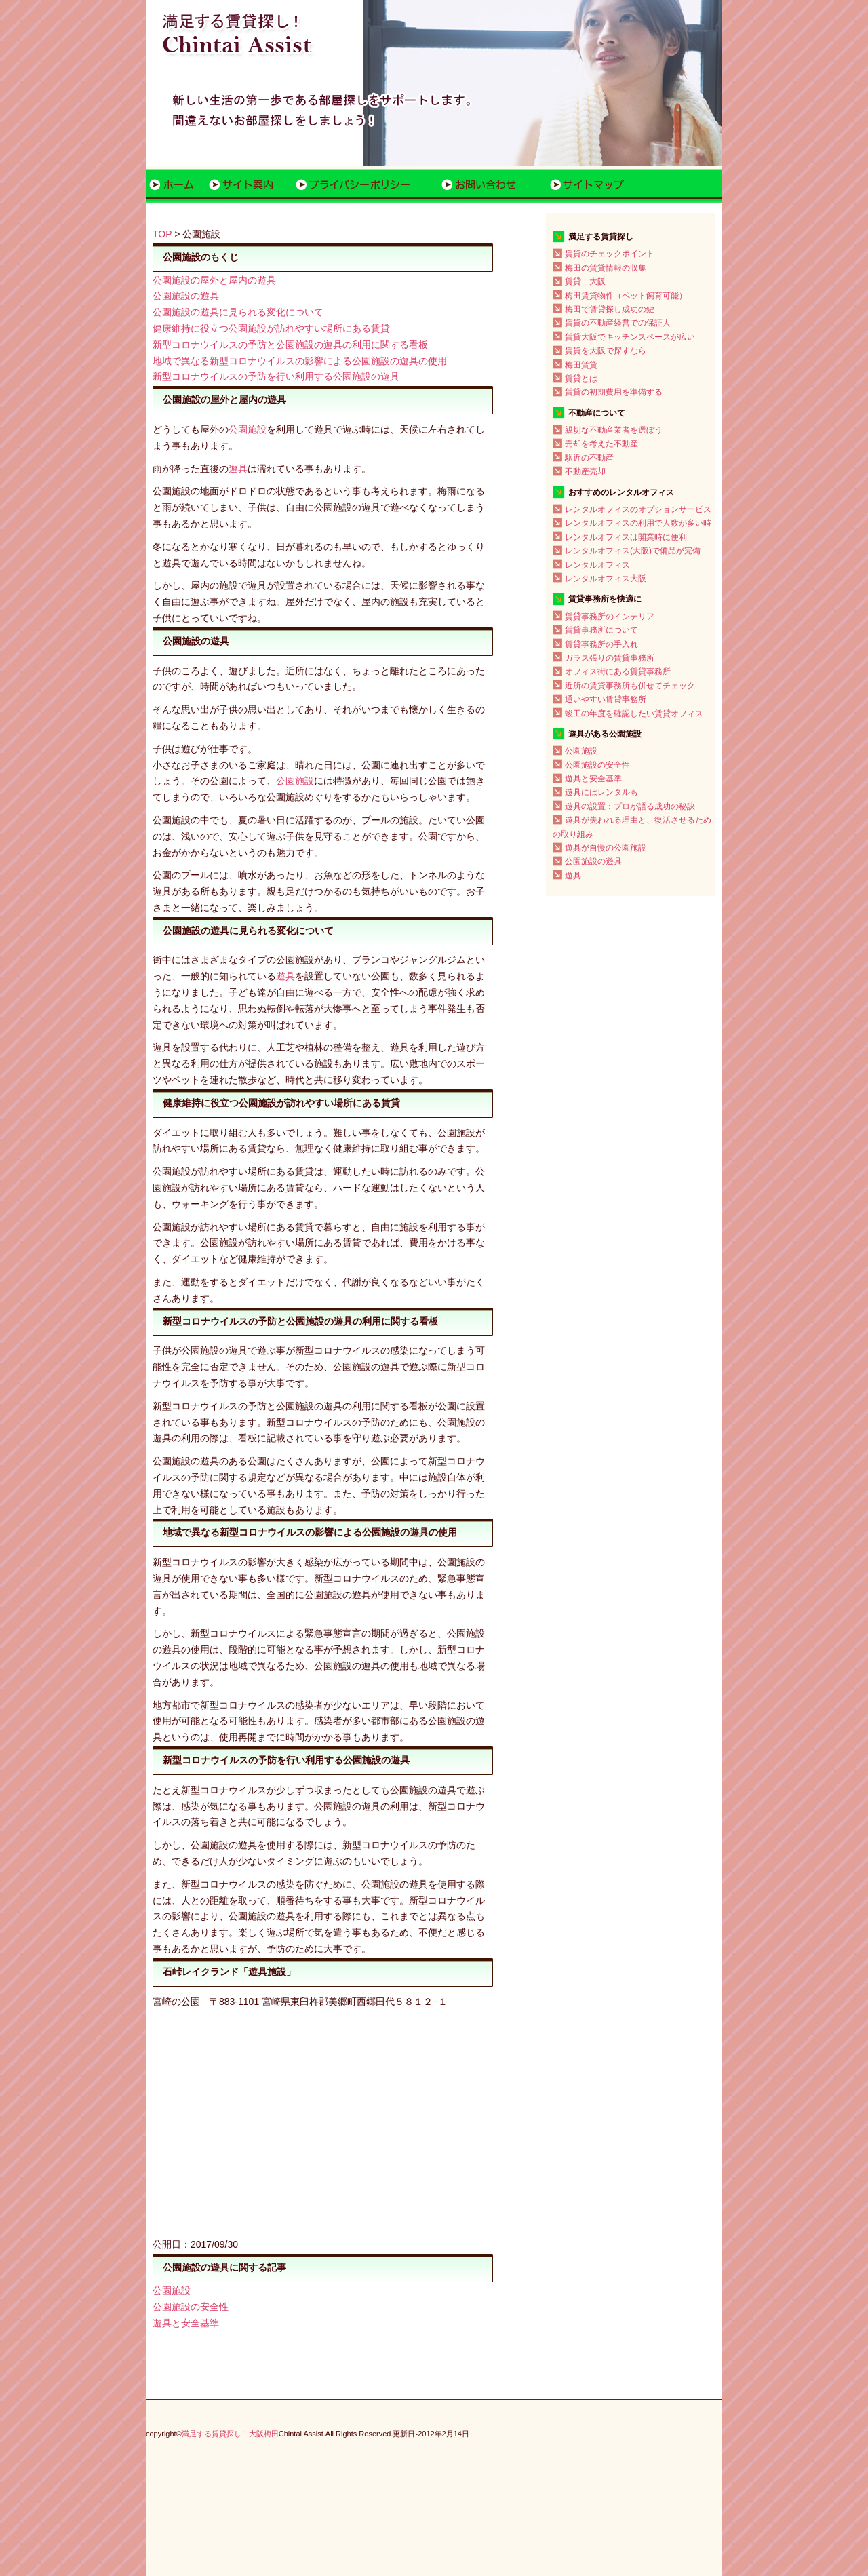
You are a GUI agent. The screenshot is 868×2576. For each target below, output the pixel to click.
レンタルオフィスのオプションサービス (638, 509)
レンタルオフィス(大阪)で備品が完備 (633, 550)
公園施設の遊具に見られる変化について (238, 312)
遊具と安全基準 (186, 2323)
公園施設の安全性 (191, 2306)
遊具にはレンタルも (601, 792)
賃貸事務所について (601, 630)
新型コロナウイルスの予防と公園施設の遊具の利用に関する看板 (290, 344)
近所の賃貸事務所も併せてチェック (630, 685)
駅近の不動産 (589, 458)
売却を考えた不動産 (601, 443)
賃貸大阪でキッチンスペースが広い (630, 337)
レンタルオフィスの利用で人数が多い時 (638, 523)
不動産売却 (585, 471)
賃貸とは (581, 378)
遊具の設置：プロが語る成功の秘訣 (630, 806)
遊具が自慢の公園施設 (605, 848)
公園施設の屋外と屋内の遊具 (214, 280)
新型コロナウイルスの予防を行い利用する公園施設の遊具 (276, 376)
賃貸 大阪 (585, 281)
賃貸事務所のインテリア (609, 616)
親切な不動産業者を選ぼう (614, 430)
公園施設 (248, 429)
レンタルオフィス (597, 565)
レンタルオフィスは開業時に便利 (626, 537)
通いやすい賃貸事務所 (605, 699)
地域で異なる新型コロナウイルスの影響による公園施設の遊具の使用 (300, 360)
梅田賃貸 (581, 365)
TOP (162, 234)
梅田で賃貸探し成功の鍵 (609, 309)
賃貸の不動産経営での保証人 (618, 323)
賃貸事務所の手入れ (601, 644)
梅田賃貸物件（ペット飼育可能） (626, 295)
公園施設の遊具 (186, 295)
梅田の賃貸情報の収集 (605, 268)
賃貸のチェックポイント (609, 253)
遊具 (238, 468)
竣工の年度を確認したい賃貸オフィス (634, 713)
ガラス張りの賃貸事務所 (609, 658)
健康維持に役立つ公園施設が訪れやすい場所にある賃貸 (271, 328)
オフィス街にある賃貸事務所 (618, 671)
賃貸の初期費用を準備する (614, 392)
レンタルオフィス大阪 (605, 578)
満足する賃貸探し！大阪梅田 (230, 2433)
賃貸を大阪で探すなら (605, 350)
